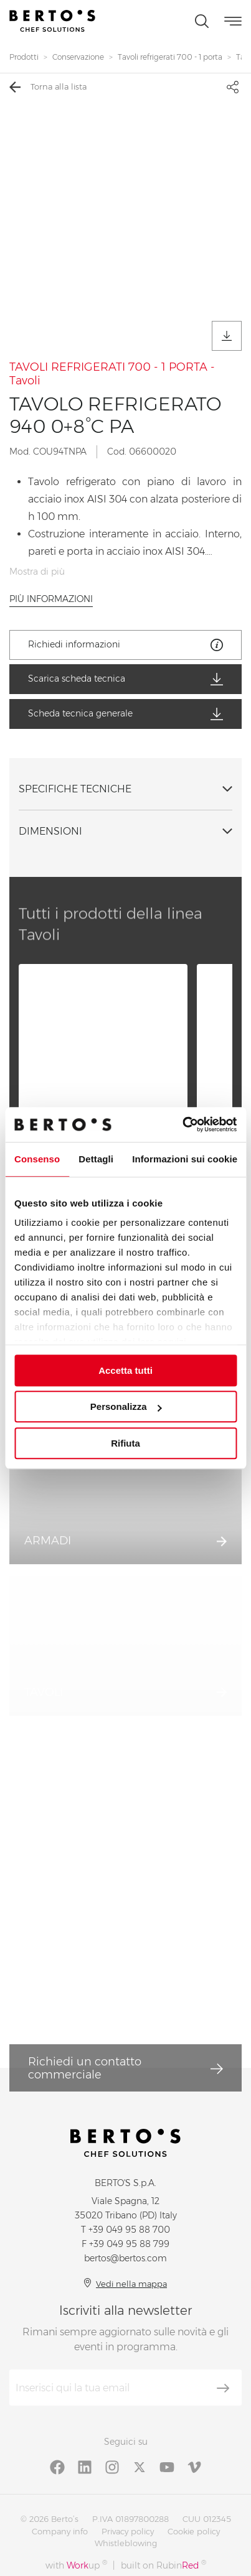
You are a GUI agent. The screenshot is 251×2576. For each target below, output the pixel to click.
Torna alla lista (48, 87)
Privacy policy (128, 2531)
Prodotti (24, 57)
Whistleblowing (126, 2543)
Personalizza (126, 1406)
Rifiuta (125, 1443)
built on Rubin (163, 2565)
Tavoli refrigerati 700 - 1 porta (170, 57)
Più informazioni (51, 599)
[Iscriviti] (223, 2388)
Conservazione (78, 57)
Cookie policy (194, 2531)
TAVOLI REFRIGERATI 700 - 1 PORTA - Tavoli (112, 374)
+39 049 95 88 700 (129, 2229)
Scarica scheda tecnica (125, 679)
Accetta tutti (125, 1370)
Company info (60, 2531)
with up (76, 2565)
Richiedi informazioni (125, 645)
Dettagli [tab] (95, 1159)
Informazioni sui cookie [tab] (184, 1159)
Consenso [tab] (37, 1159)
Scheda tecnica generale (125, 714)
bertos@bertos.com (125, 2258)
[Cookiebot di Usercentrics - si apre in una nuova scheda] (182, 1124)
